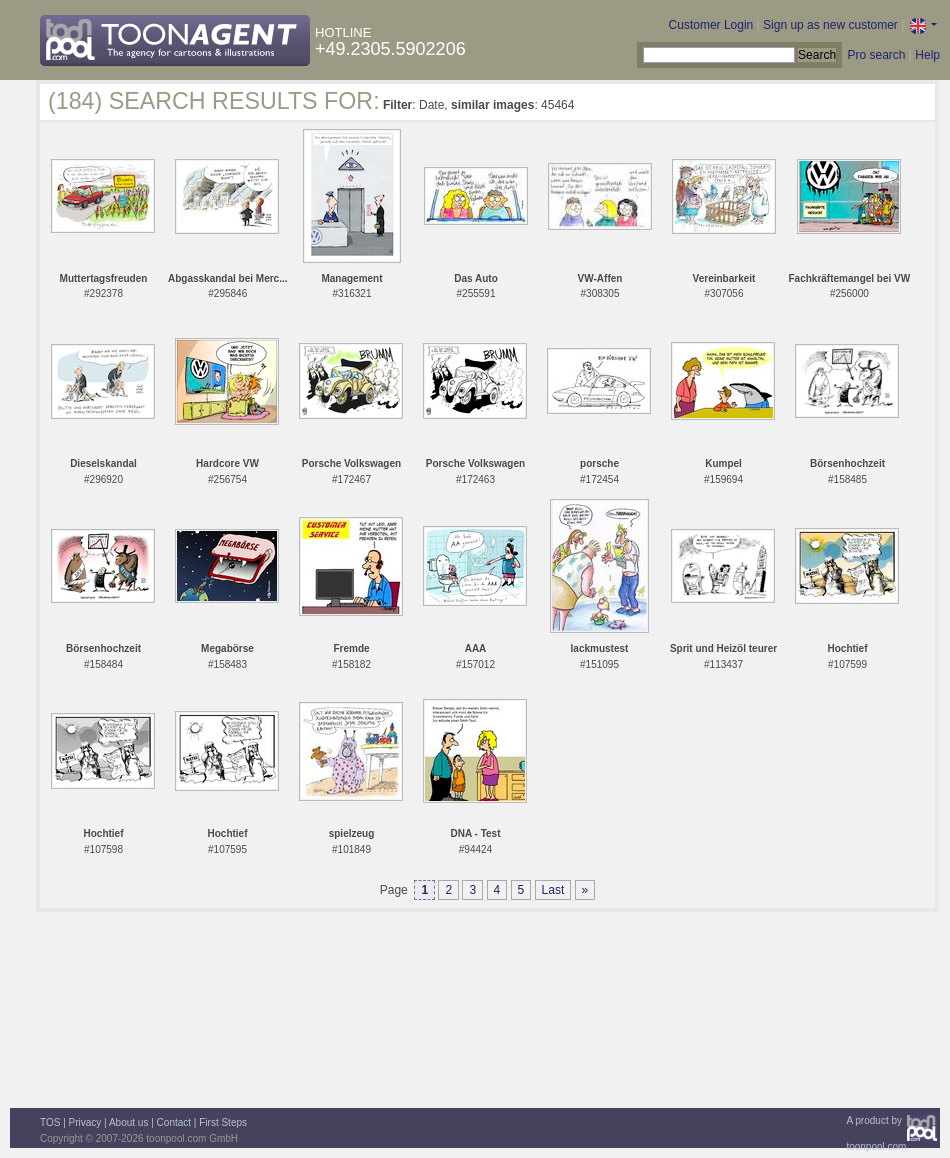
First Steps (223, 1122)
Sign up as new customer (830, 25)
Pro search (876, 55)
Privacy (85, 1122)
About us (128, 1122)
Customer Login (711, 25)
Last (553, 890)
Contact (174, 1122)
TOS (50, 1122)
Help (927, 55)
